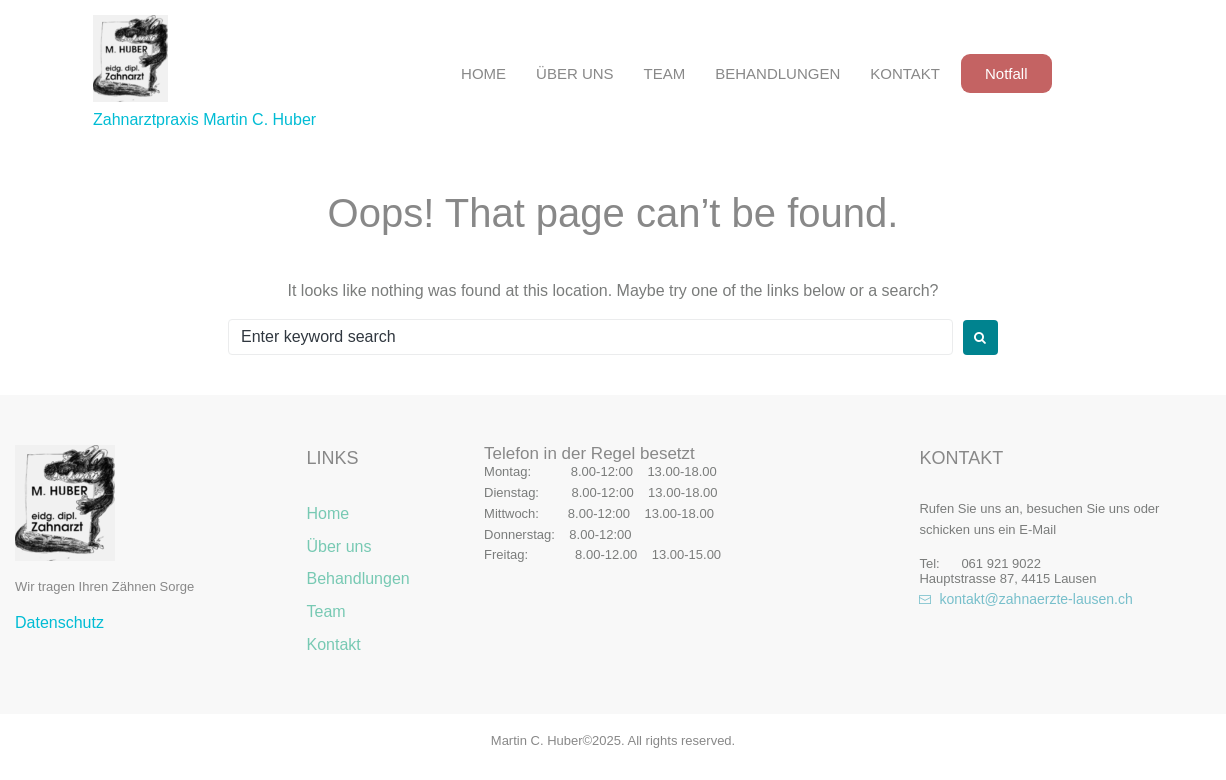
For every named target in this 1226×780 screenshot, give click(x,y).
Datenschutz (59, 622)
